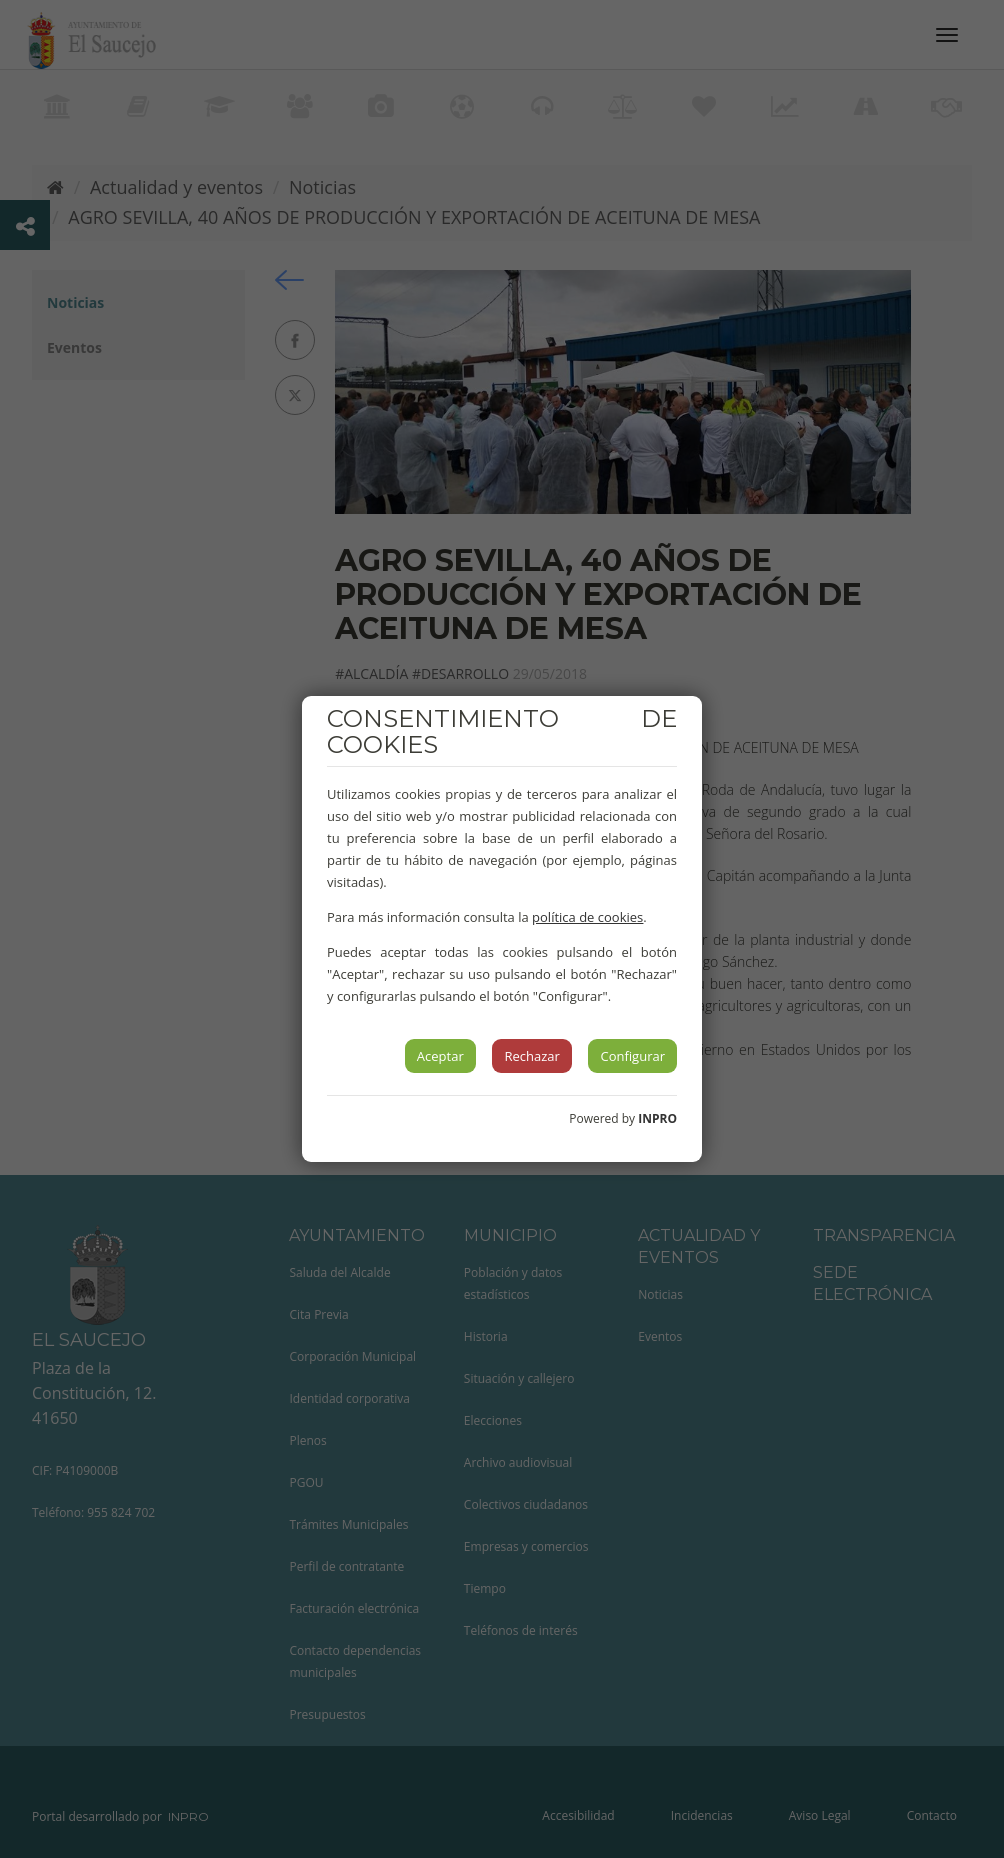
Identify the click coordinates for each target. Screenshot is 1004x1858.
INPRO (657, 1118)
